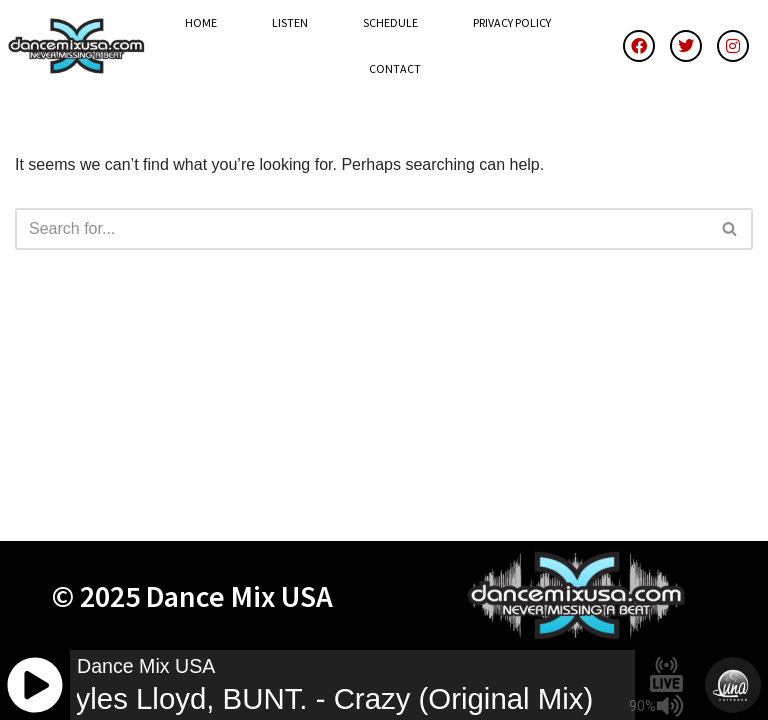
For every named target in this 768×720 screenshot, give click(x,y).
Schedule (390, 22)
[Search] (361, 229)
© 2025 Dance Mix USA (192, 596)
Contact (395, 68)
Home (201, 22)
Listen (290, 22)
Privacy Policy (512, 22)
